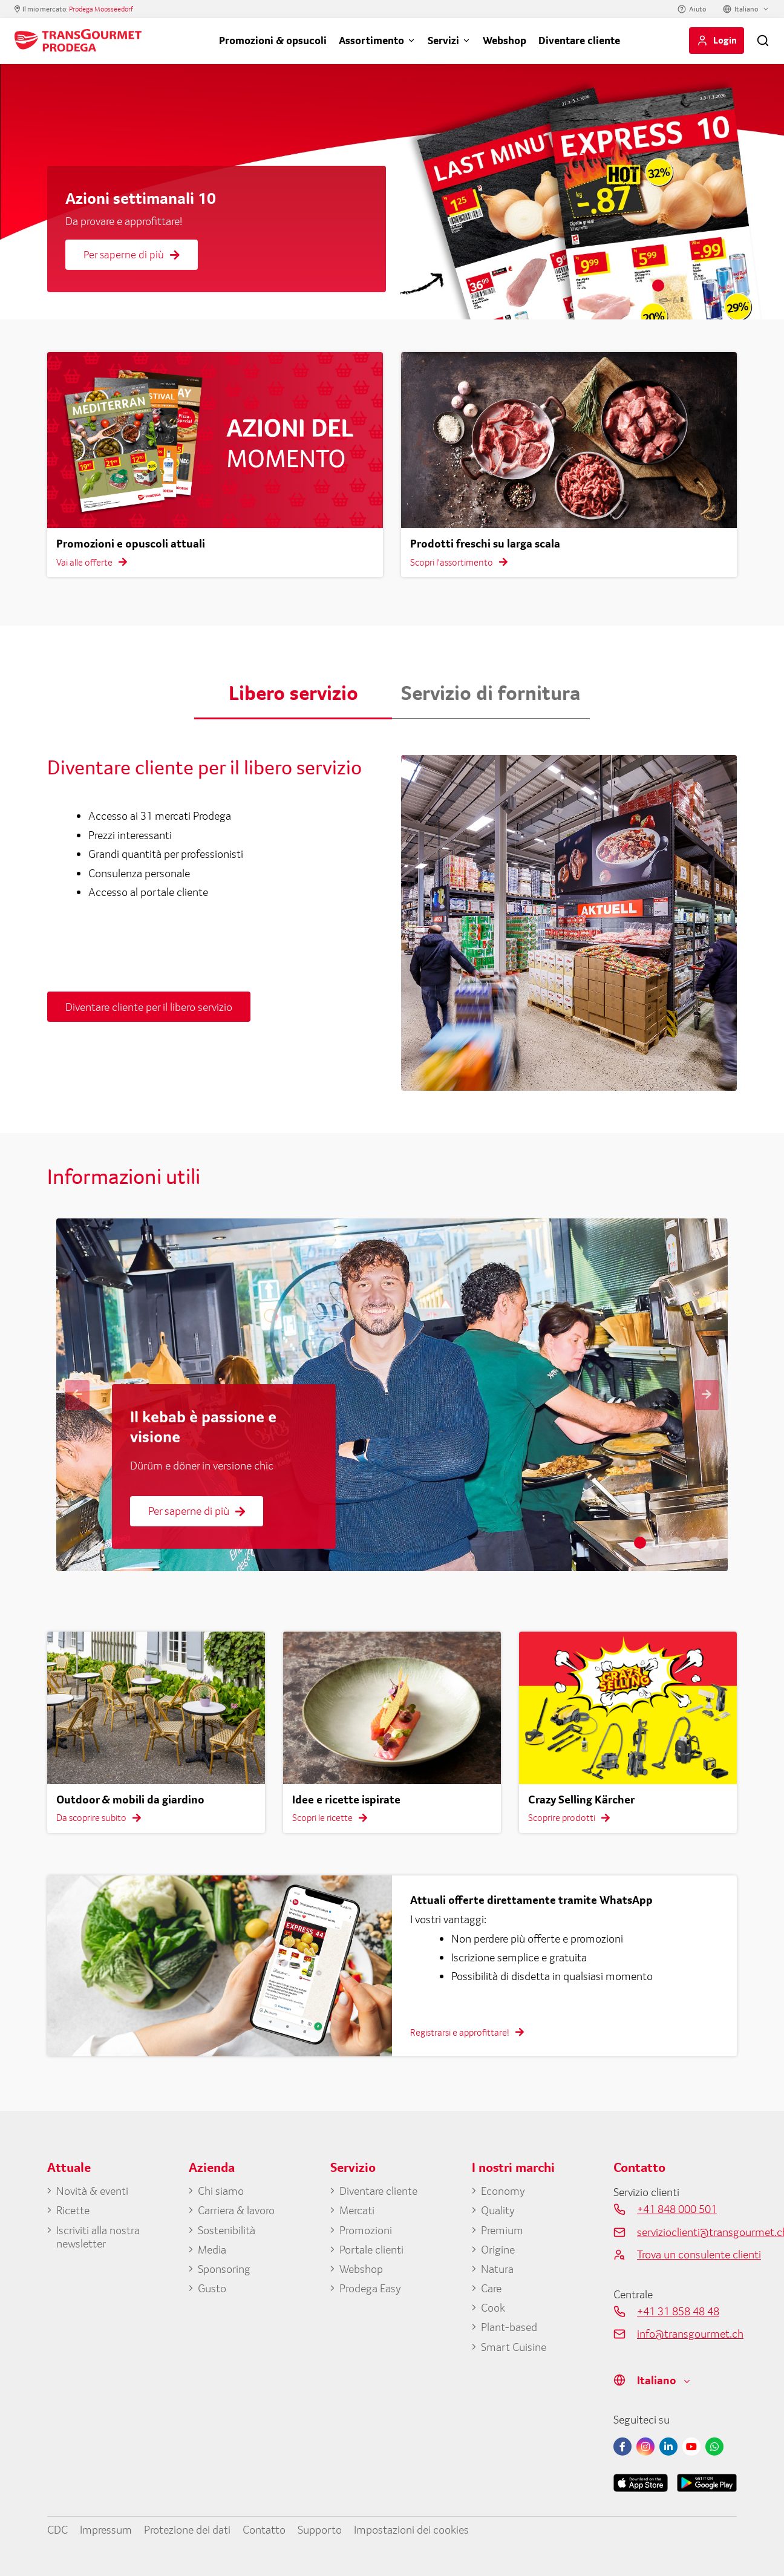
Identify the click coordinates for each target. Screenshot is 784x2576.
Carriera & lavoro (236, 2210)
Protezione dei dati (187, 2529)
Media (212, 2249)
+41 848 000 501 (677, 2208)
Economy (503, 2190)
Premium (502, 2230)
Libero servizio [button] (293, 693)
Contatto (264, 2529)
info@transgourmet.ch (687, 2333)
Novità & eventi (92, 2190)
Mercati (356, 2210)
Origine (498, 2249)
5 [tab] (731, 286)
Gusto (212, 2288)
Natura (497, 2268)
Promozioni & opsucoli (273, 40)
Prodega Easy (370, 2288)
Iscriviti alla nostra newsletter (98, 2236)
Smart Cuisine (513, 2346)
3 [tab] (694, 286)
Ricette (73, 2210)
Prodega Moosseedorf (101, 9)
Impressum (106, 2529)
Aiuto (697, 9)
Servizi (443, 40)
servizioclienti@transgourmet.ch (687, 2231)
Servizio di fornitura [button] (491, 693)
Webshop (504, 40)
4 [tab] (713, 286)
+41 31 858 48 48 (678, 2311)
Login (725, 40)
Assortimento (371, 40)
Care (491, 2288)
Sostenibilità (226, 2230)
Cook (493, 2307)
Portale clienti (371, 2249)
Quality (498, 2210)
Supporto (320, 2529)
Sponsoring (224, 2268)
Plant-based (509, 2326)
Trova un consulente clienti (687, 2254)
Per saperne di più (131, 254)
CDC (57, 2529)
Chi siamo (221, 2190)
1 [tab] (658, 286)
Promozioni (365, 2230)
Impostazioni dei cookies (411, 2529)
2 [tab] (676, 286)
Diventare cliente (579, 40)
